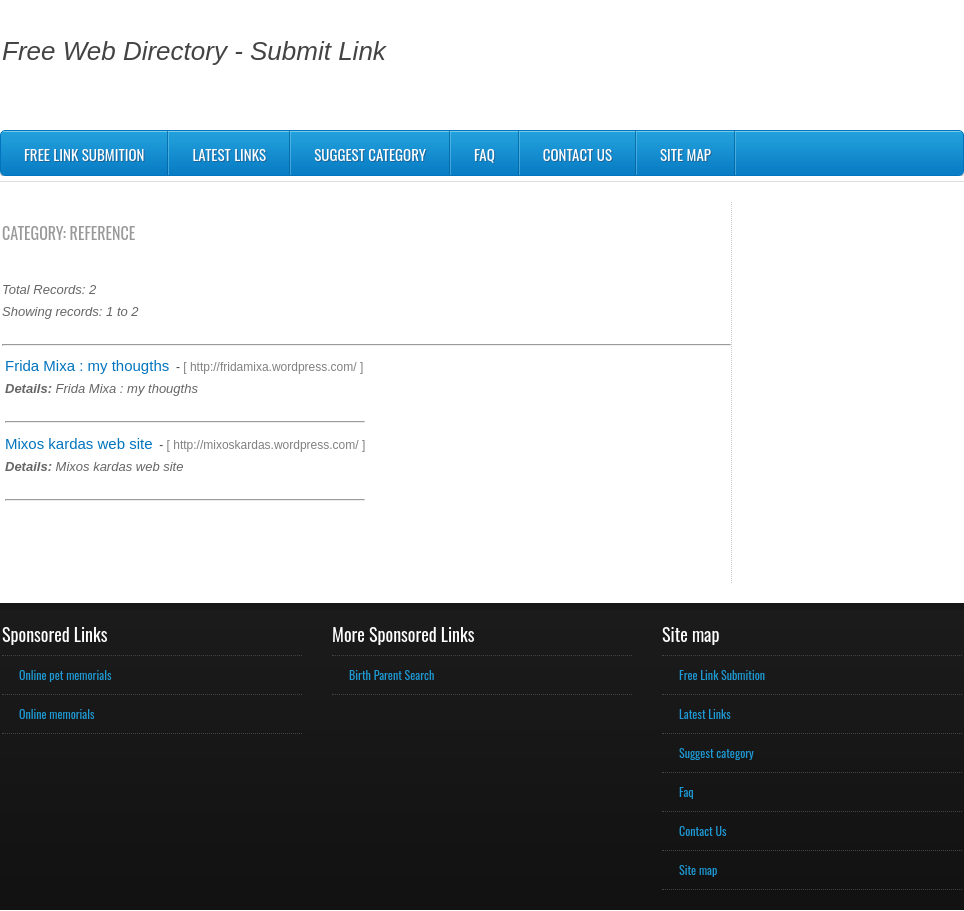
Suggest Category (370, 154)
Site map (685, 154)
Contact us (577, 154)
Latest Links (229, 154)
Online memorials (57, 713)
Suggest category (716, 752)
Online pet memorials (65, 674)
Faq (484, 154)
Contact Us (703, 830)
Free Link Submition (84, 154)
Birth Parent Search (391, 674)
